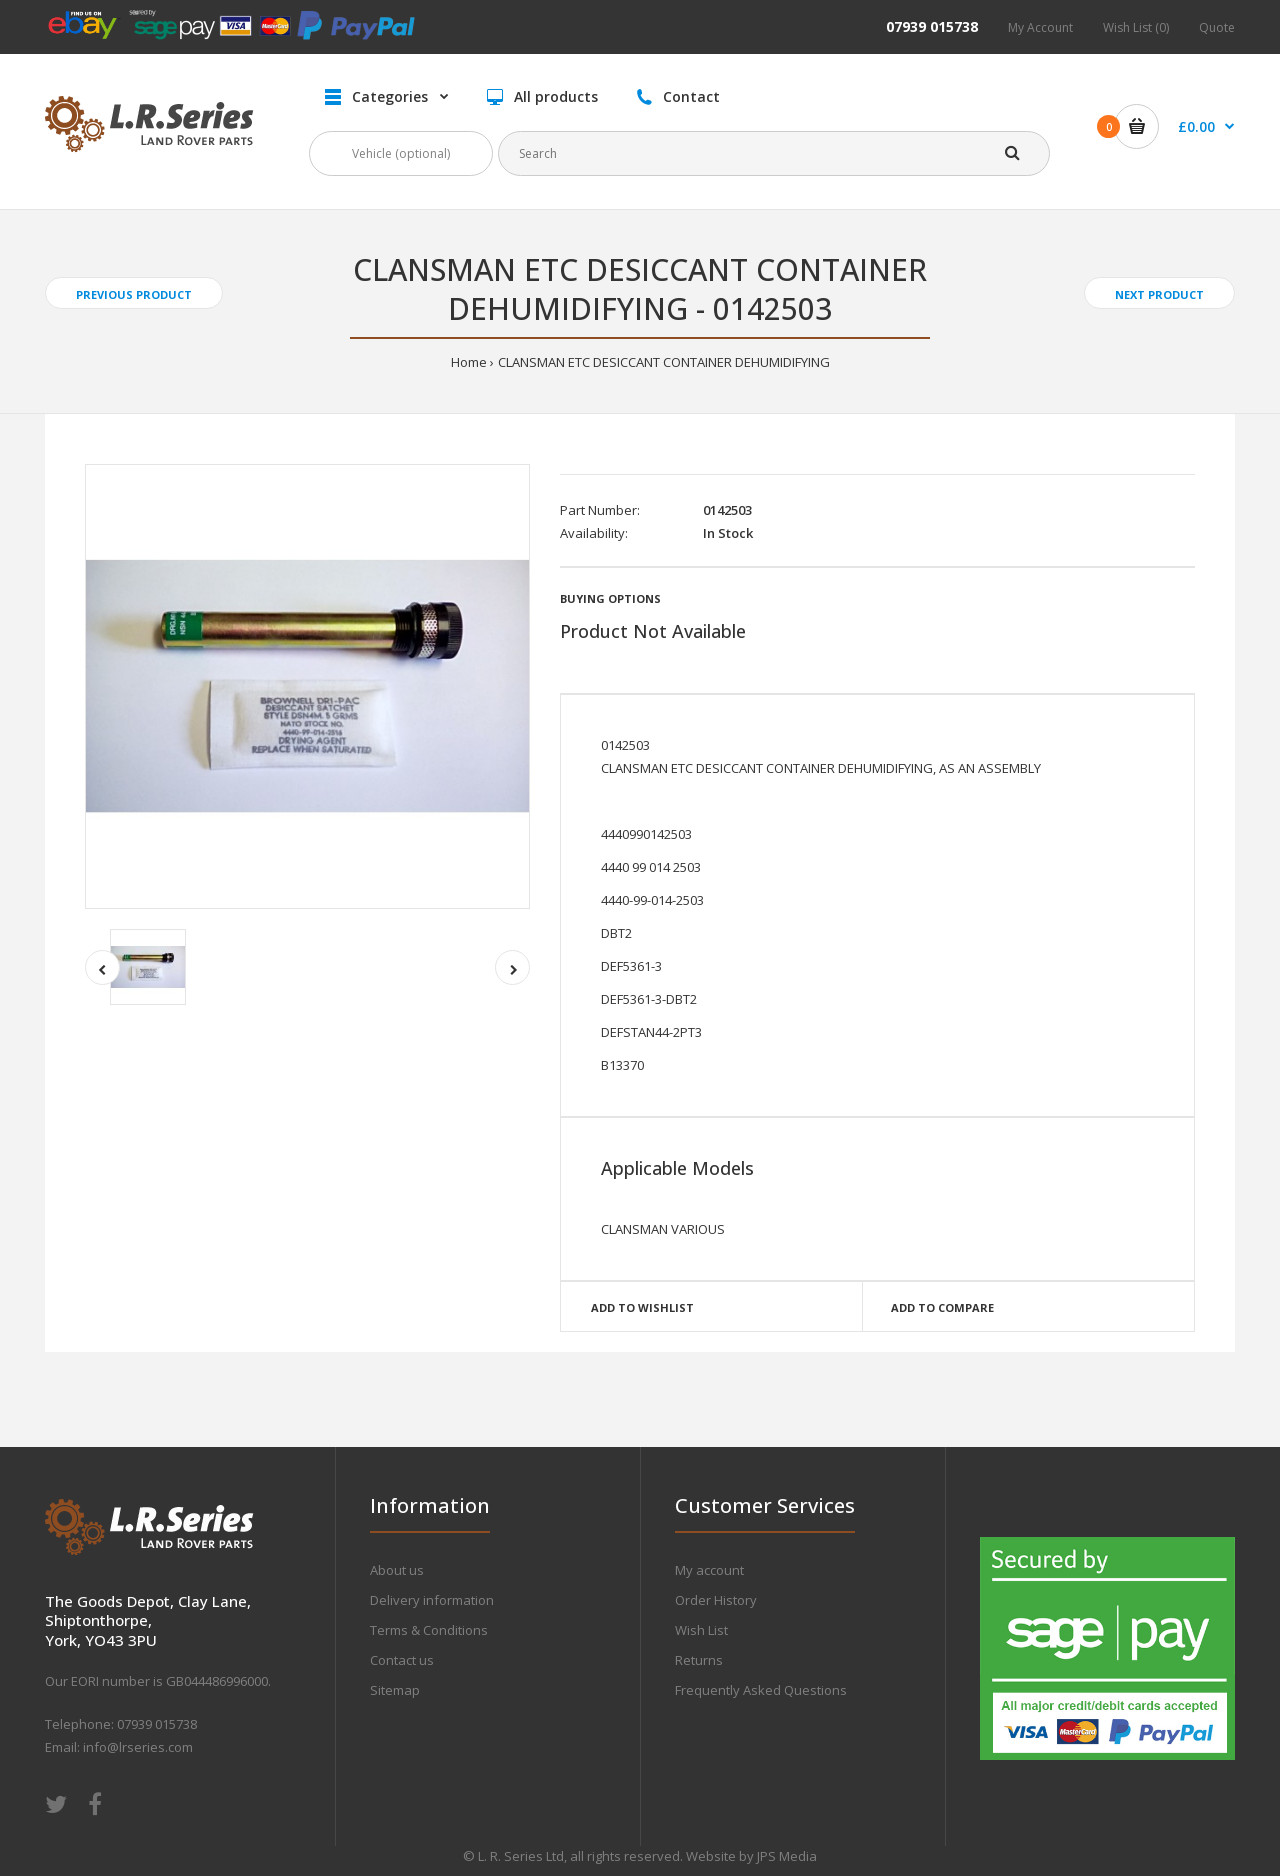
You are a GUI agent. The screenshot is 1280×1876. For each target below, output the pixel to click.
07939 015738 (932, 26)
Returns (699, 1660)
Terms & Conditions (429, 1630)
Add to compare (942, 1307)
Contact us (402, 1660)
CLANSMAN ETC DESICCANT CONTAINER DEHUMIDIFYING (664, 362)
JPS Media (787, 1856)
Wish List (701, 1630)
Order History (716, 1600)
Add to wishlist (642, 1307)
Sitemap (395, 1690)
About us (397, 1570)
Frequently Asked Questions (761, 1690)
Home (469, 362)
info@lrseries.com (138, 1747)
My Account (1040, 27)
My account (709, 1570)
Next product (1159, 294)
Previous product (134, 294)
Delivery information (432, 1600)
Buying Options (610, 598)
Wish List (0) (1136, 27)
